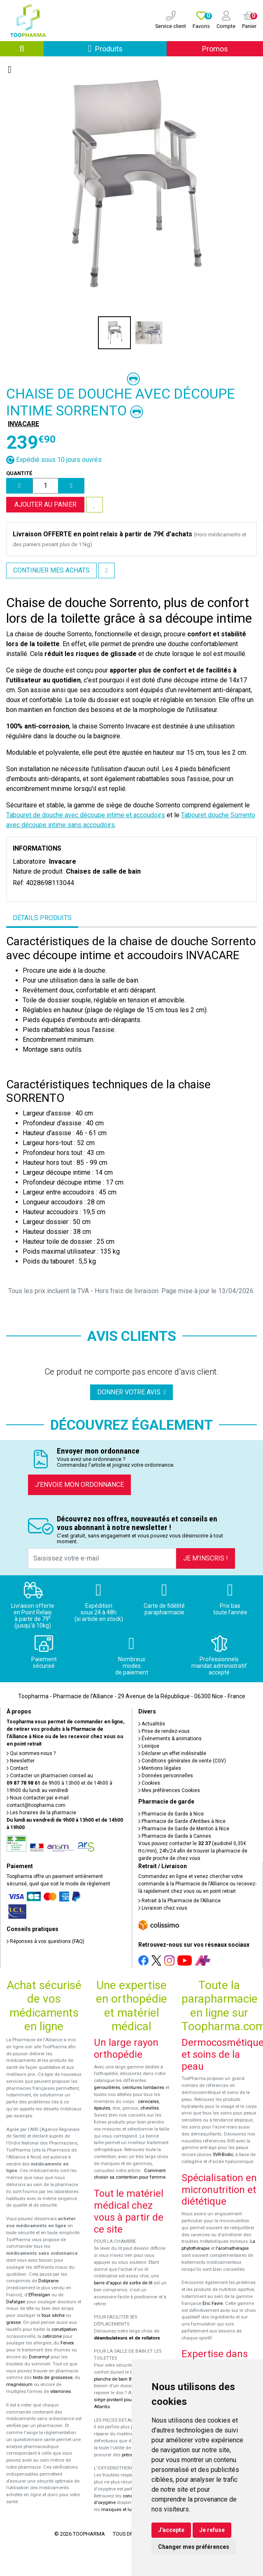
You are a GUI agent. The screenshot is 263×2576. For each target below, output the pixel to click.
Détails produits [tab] (42, 918)
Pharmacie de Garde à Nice (171, 1814)
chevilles (149, 2108)
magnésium (19, 2384)
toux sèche (53, 2315)
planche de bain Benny (118, 2379)
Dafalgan (16, 2302)
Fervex (67, 2343)
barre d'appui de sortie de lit (123, 2283)
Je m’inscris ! (205, 1558)
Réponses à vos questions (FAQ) (45, 1941)
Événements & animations (170, 1738)
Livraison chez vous (162, 1908)
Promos (215, 48)
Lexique (148, 1746)
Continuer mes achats (51, 570)
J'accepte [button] (171, 2530)
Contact (17, 1768)
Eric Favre (212, 2303)
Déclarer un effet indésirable (172, 1753)
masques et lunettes (122, 2509)
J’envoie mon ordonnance (79, 1485)
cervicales (148, 2101)
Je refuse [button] (212, 2530)
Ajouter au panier (45, 504)
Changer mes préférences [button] (193, 2547)
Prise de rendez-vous (164, 1731)
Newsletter (21, 1761)
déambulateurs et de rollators (127, 2338)
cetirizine (52, 2336)
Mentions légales (159, 1768)
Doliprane (48, 2281)
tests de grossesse (52, 2377)
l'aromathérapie (232, 2248)
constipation (64, 2329)
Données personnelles (165, 1775)
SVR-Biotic (223, 2154)
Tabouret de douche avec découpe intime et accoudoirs (85, 815)
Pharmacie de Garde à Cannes (174, 1836)
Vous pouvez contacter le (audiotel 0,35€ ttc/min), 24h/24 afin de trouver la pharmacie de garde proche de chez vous (192, 1851)
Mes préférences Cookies (169, 1790)
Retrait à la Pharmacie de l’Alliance (179, 1901)
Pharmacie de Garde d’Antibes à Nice (182, 1821)
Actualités (151, 1724)
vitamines (60, 2391)
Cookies (149, 1783)
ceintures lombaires (143, 2087)
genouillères (107, 2087)
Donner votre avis (131, 1392)
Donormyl (39, 2357)
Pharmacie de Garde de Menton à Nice (183, 1829)
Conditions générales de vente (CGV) (182, 1761)
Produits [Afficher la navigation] (127, 48)
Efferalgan (39, 2295)
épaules (102, 2108)
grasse (13, 2322)
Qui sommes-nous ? (31, 1753)
